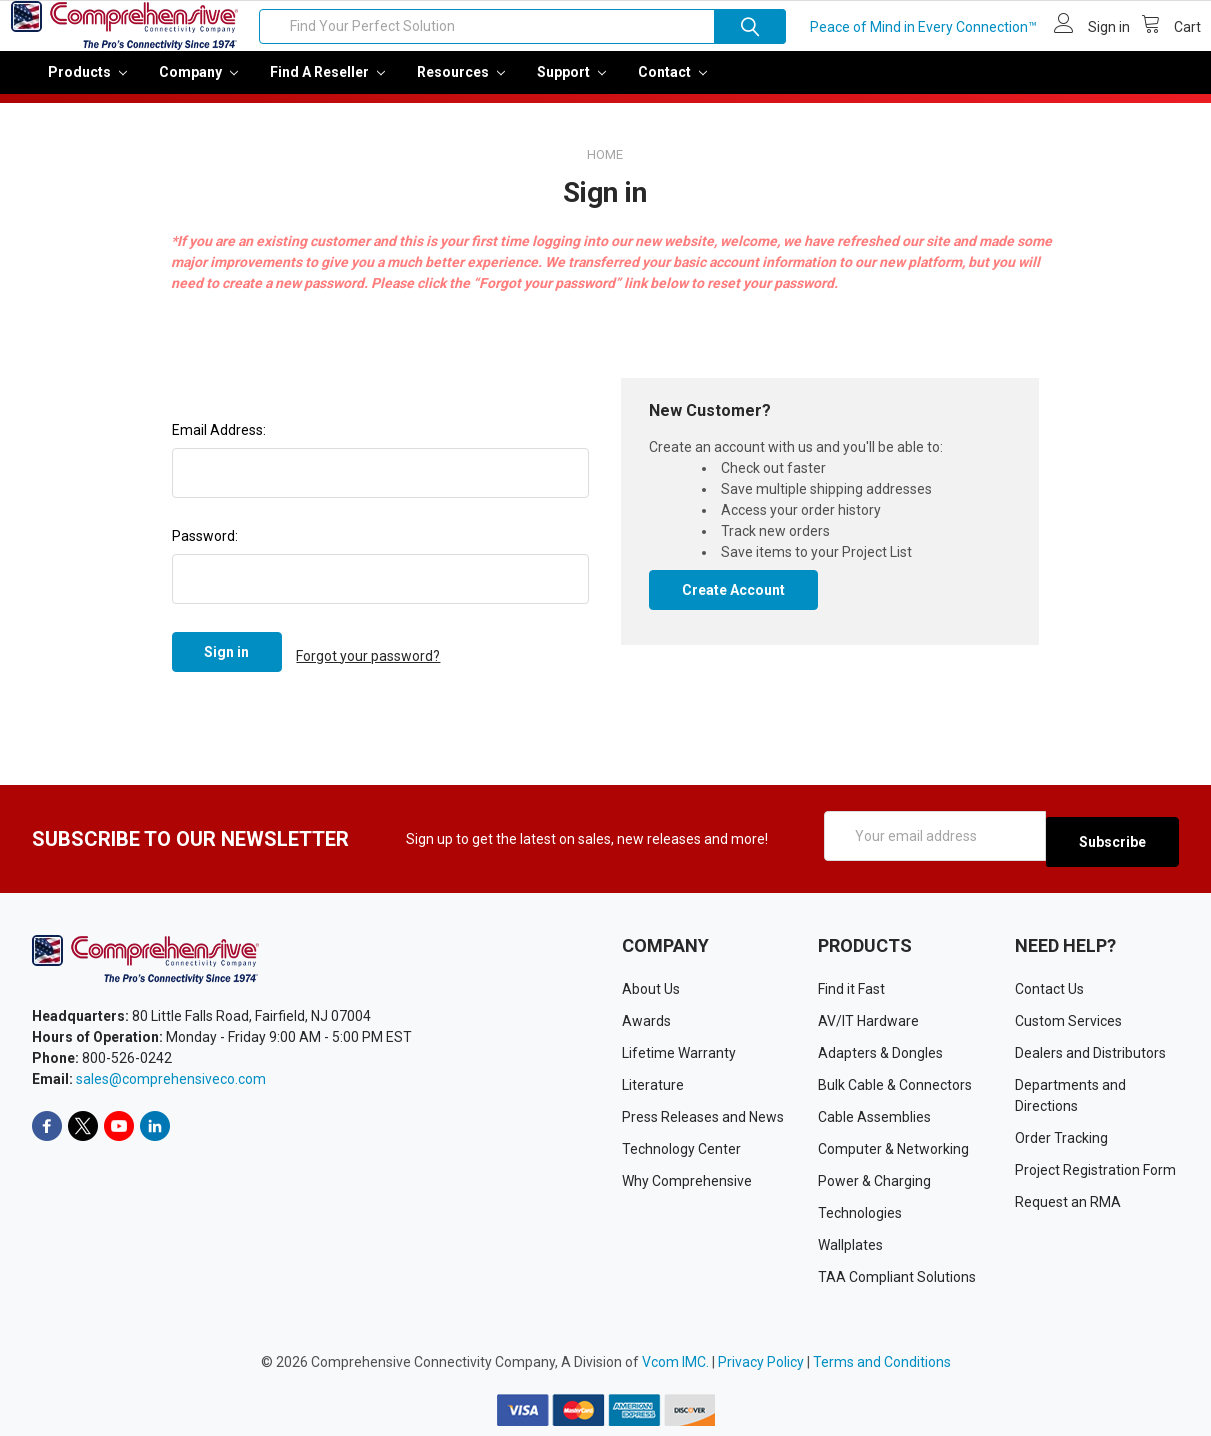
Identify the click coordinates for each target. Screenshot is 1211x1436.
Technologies (860, 1212)
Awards (646, 1020)
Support (571, 86)
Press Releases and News (703, 1116)
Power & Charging (874, 1180)
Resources (461, 86)
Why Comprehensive (687, 1180)
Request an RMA (1068, 1201)
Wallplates (850, 1244)
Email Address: (219, 444)
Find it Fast (851, 988)
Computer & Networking (893, 1148)
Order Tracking (1061, 1137)
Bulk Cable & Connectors (895, 1084)
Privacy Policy (761, 1361)
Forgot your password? (368, 666)
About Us (651, 988)
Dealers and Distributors (1090, 1052)
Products (87, 86)
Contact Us (1049, 988)
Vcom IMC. (675, 1361)
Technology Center (681, 1148)
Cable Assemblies (874, 1116)
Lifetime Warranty (679, 1052)
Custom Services (1068, 1020)
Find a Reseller (327, 86)
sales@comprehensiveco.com (171, 1079)
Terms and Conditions (882, 1361)
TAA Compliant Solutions (897, 1276)
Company (198, 86)
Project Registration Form (1095, 1169)
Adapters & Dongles (880, 1052)
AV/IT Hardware (868, 1020)
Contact (672, 86)
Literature (653, 1084)
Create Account (733, 604)
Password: (205, 550)
